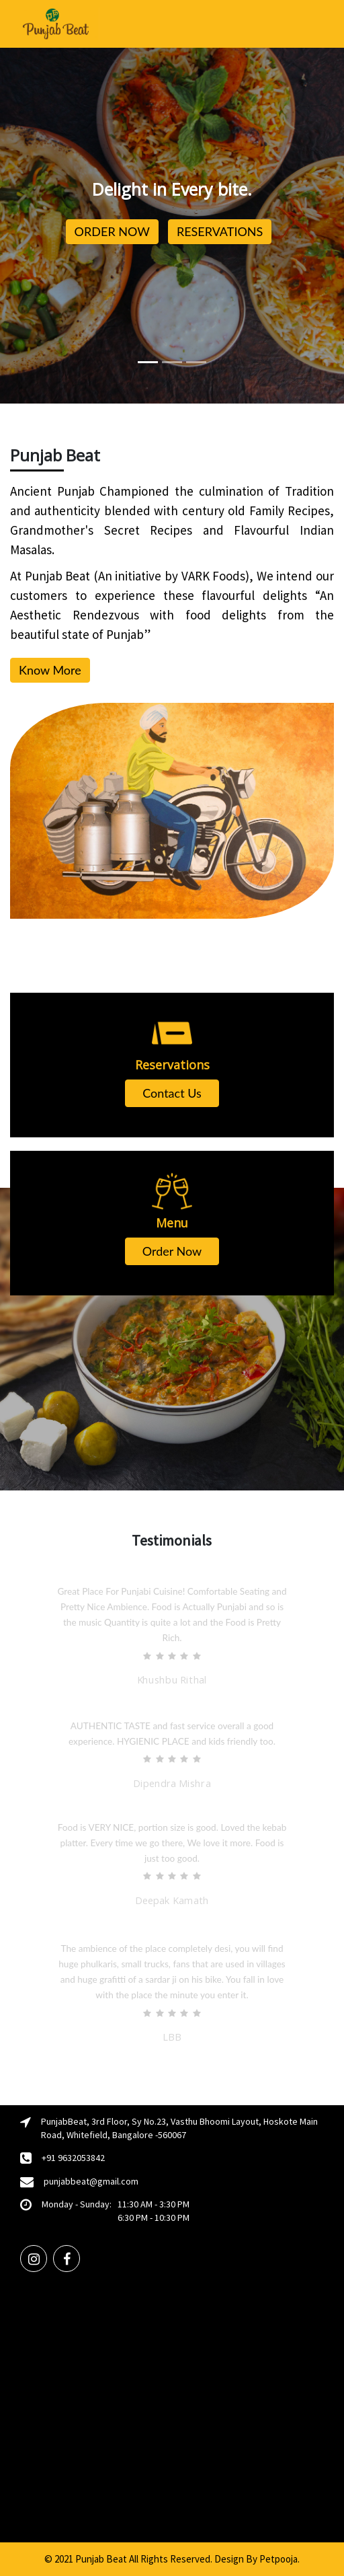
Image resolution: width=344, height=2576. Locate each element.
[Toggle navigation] (318, 24)
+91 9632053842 (73, 2158)
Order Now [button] (172, 1251)
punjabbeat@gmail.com (91, 2181)
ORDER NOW (112, 231)
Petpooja (278, 2558)
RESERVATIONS (220, 231)
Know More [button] (50, 669)
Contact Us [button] (172, 1093)
